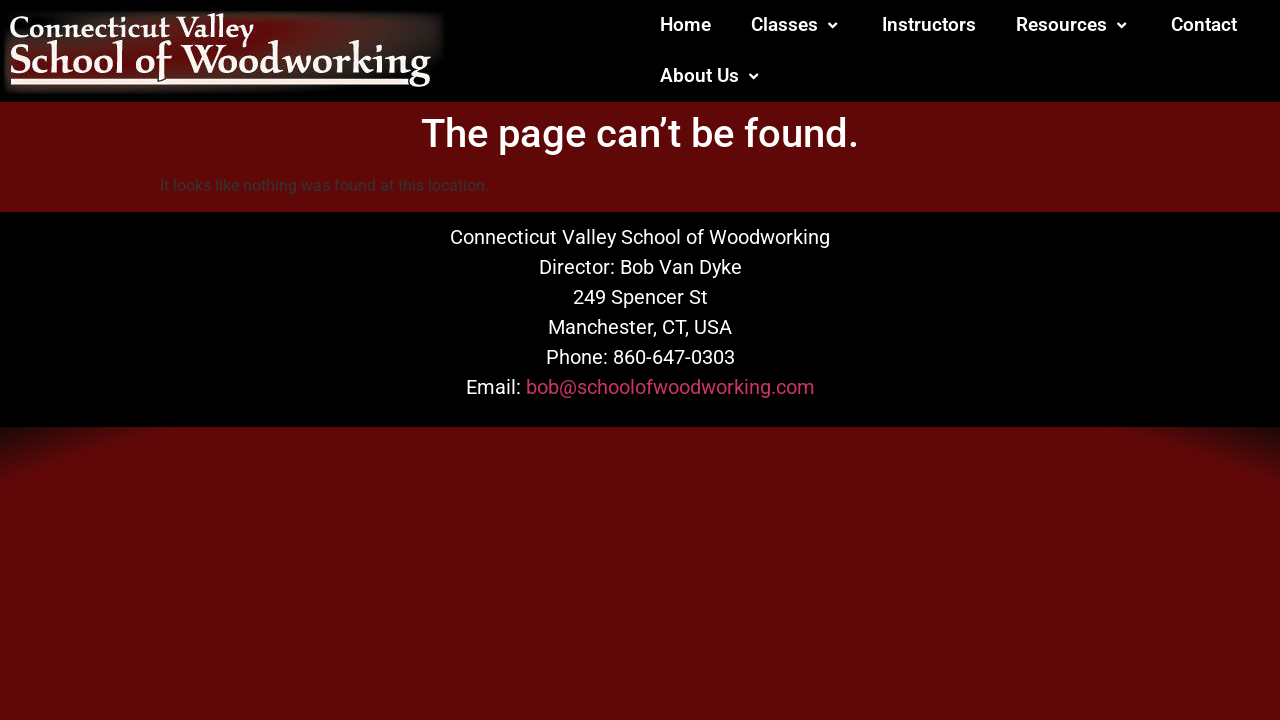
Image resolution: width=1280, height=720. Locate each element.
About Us (711, 75)
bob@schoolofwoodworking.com (670, 387)
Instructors (929, 24)
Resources (1073, 24)
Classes (796, 24)
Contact (1204, 24)
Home (685, 24)
